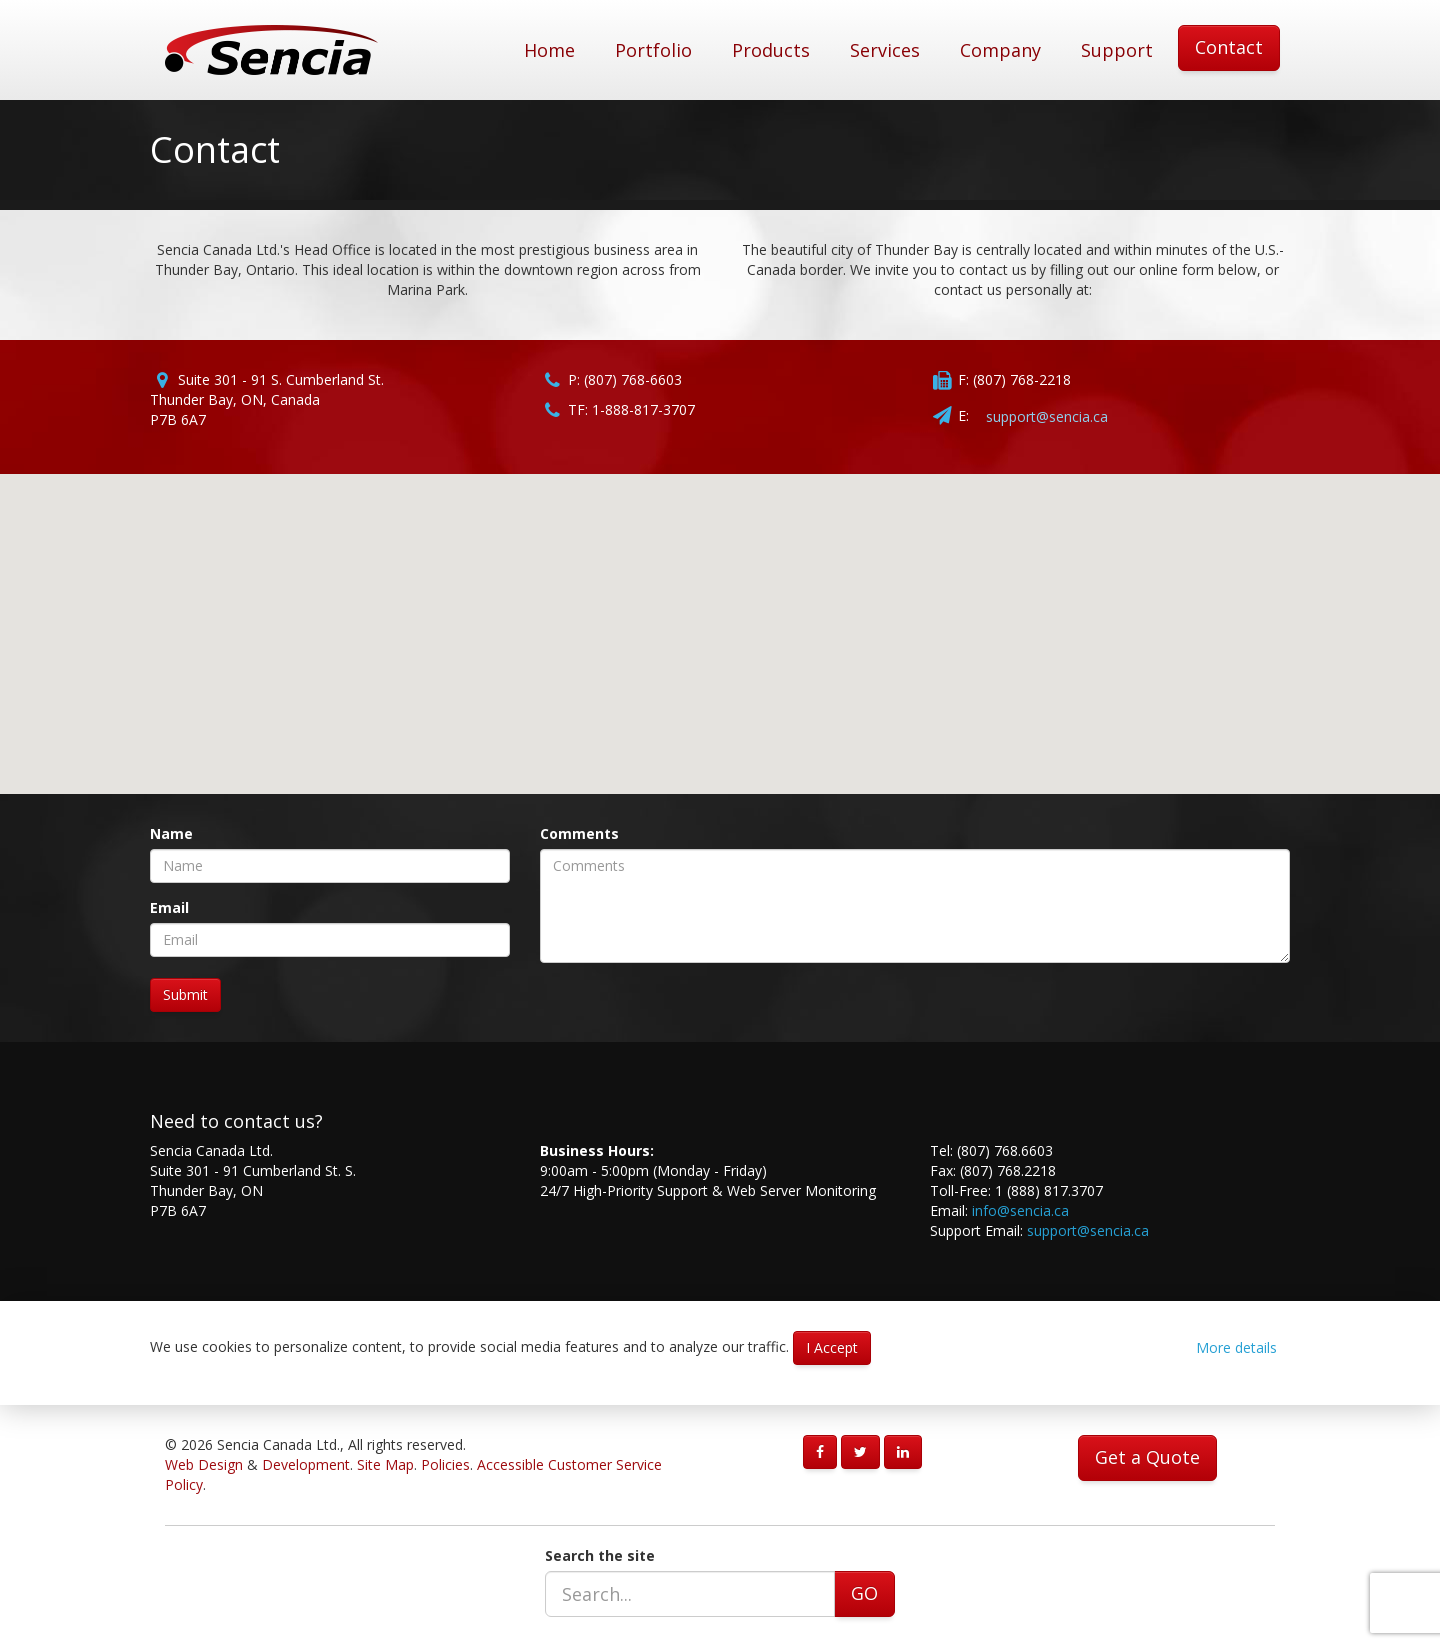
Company (1000, 50)
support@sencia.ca (1047, 416)
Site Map (385, 1464)
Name (171, 833)
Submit (185, 994)
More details (1236, 1347)
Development (306, 1464)
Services (885, 50)
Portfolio (653, 50)
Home (549, 50)
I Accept (832, 1347)
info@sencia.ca (1020, 1210)
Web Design (204, 1464)
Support (1117, 50)
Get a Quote (1147, 1457)
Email (169, 907)
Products (771, 50)
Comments (579, 833)
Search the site (600, 1555)
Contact (1229, 47)
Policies (445, 1464)
